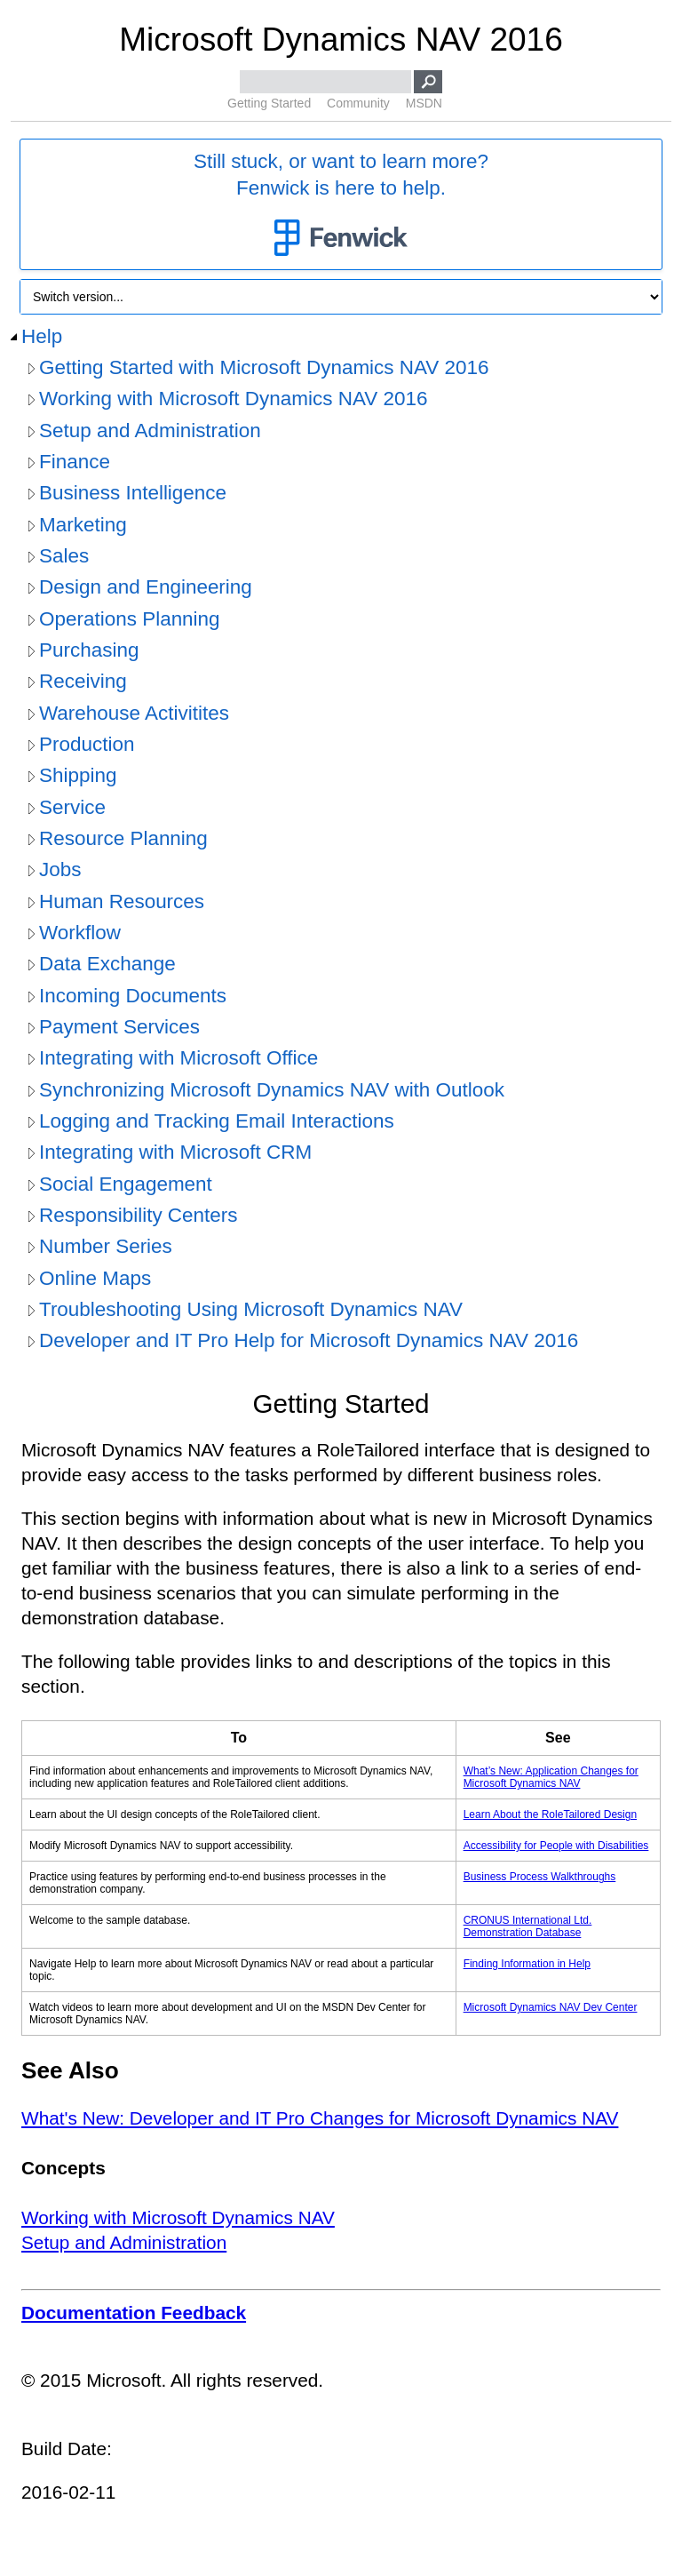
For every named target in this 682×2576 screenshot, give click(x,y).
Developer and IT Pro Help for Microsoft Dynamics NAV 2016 (308, 1340)
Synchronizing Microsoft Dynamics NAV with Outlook (271, 1090)
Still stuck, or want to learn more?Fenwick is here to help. (341, 205)
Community (358, 103)
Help (41, 336)
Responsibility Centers (138, 1215)
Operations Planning (129, 619)
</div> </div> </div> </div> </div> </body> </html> (341, 1979)
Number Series (105, 1246)
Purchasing (89, 650)
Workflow (80, 932)
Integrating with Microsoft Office (178, 1058)
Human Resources (121, 901)
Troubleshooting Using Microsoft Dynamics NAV (251, 1309)
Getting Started (269, 103)
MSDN (424, 103)
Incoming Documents (132, 996)
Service (72, 807)
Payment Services (119, 1027)
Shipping (77, 775)
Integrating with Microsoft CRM (175, 1152)
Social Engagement (125, 1184)
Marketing (83, 525)
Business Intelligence (132, 493)
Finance (74, 462)
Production (86, 744)
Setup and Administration (150, 430)
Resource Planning (123, 838)
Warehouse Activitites (134, 713)
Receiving (83, 681)
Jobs (60, 869)
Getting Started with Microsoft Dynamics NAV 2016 (264, 367)
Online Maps (95, 1278)
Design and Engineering (145, 587)
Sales (64, 556)
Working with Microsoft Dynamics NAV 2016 (233, 398)
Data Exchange (107, 964)
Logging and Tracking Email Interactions (216, 1121)
